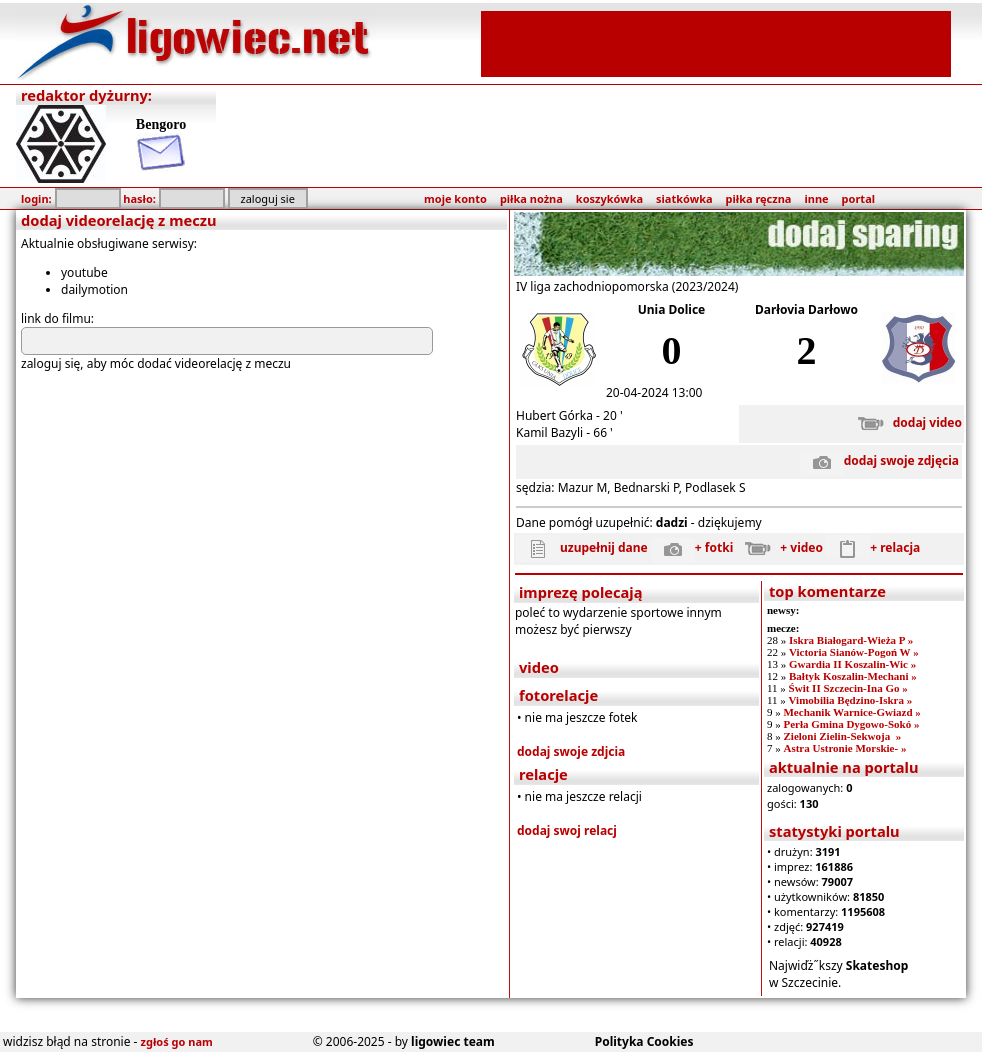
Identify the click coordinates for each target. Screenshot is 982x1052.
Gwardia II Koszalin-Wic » (852, 664)
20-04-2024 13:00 (654, 392)
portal (858, 198)
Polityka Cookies (644, 1041)
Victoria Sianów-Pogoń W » (854, 652)
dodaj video (905, 422)
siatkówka (684, 198)
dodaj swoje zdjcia (571, 751)
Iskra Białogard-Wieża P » (851, 640)
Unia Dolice (672, 309)
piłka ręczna (759, 198)
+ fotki (692, 547)
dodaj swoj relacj (567, 830)
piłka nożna (531, 198)
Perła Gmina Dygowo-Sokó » (851, 724)
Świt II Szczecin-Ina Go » (848, 688)
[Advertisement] (716, 42)
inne (816, 198)
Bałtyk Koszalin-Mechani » (853, 676)
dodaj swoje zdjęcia (879, 460)
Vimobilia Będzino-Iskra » (851, 700)
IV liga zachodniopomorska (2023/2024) (627, 286)
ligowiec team (453, 1041)
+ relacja (873, 547)
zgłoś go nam (177, 1041)
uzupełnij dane (582, 547)
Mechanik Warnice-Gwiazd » (851, 712)
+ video (779, 547)
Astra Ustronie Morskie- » (844, 748)
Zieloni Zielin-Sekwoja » (842, 736)
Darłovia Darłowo (806, 309)
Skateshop (877, 965)
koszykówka (609, 198)
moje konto (455, 198)
